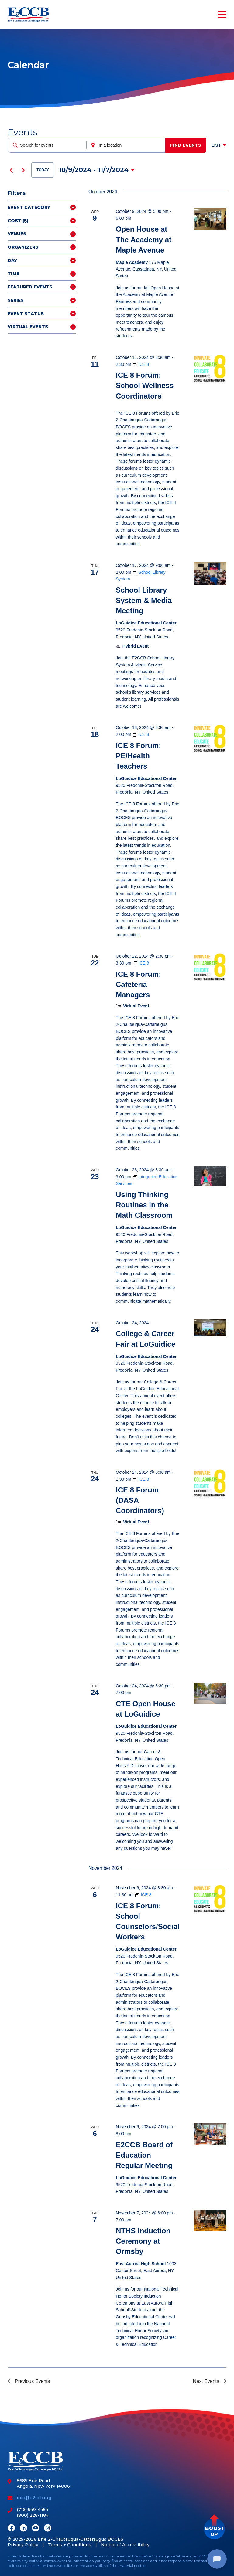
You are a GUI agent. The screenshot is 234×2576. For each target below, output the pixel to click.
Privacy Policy (23, 2544)
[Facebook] (11, 2528)
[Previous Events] (11, 170)
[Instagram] (47, 2528)
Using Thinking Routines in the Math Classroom (144, 1204)
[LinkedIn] (23, 2528)
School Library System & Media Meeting (144, 600)
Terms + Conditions (69, 2544)
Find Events (185, 145)
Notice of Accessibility (125, 2544)
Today (42, 170)
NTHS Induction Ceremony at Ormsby (143, 2241)
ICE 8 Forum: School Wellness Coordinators (145, 385)
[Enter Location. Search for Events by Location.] (126, 145)
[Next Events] (23, 170)
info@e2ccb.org (34, 2497)
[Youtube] (35, 2528)
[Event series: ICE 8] (141, 364)
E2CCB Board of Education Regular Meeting (144, 2155)
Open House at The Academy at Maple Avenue (143, 239)
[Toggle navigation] (220, 14)
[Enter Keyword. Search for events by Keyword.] (47, 145)
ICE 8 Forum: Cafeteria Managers (138, 984)
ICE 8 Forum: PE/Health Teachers (138, 755)
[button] (214, 2528)
